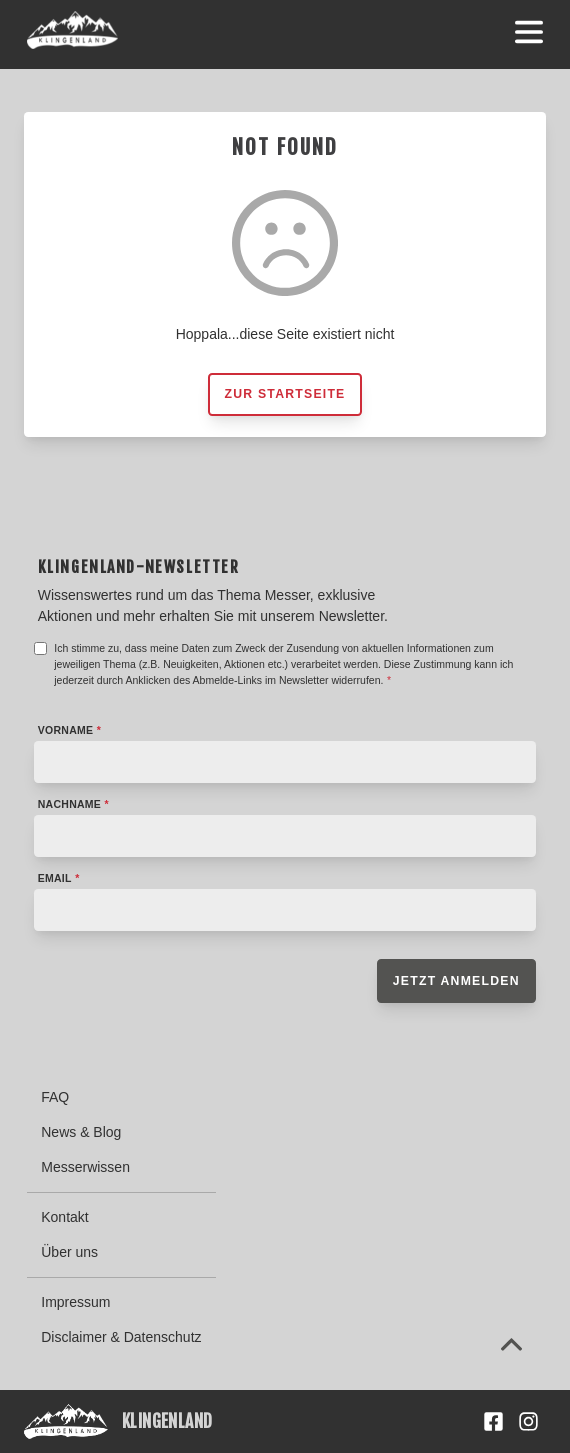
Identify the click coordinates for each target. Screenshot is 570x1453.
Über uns (69, 1252)
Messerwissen (85, 1167)
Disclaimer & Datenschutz (121, 1337)
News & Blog (81, 1132)
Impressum (75, 1302)
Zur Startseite (284, 394)
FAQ (55, 1097)
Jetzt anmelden (456, 981)
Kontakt (64, 1217)
